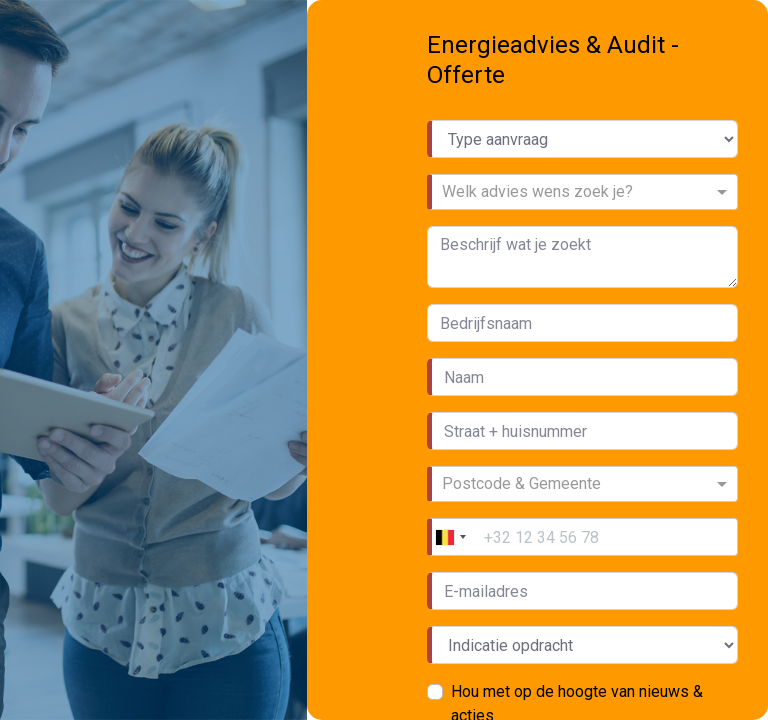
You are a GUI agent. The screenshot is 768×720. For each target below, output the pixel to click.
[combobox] (575, 194)
